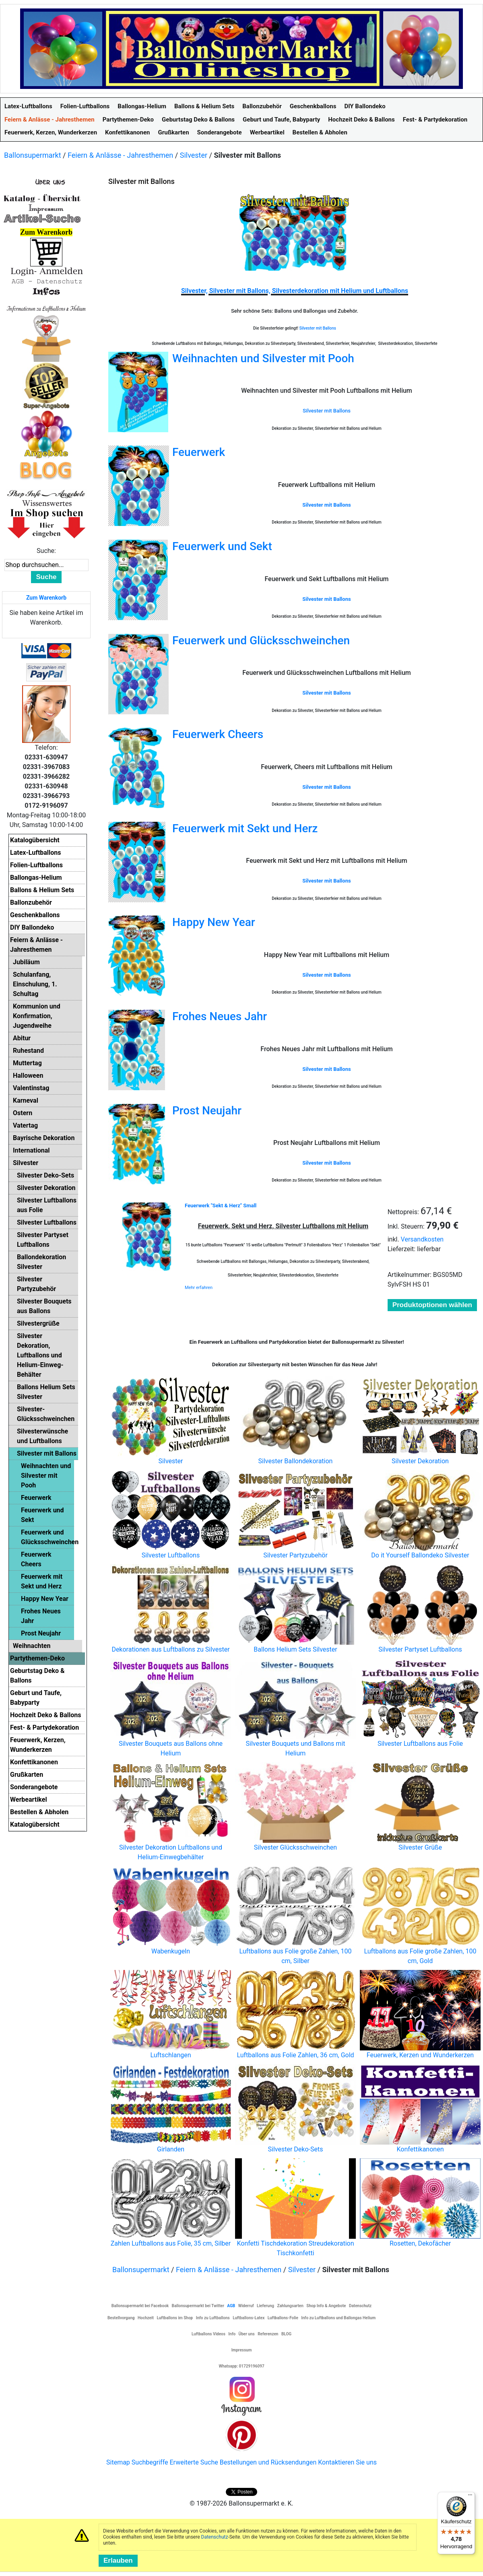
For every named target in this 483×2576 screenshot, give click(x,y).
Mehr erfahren (199, 1287)
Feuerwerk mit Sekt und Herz (245, 828)
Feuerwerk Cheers (217, 734)
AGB (231, 2306)
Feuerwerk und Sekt (222, 546)
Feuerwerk (198, 452)
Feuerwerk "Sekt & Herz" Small (220, 1205)
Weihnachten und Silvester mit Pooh (263, 358)
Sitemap (118, 2462)
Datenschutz (214, 2537)
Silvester (193, 155)
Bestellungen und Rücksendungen (268, 2462)
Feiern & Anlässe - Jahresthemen (120, 155)
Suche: (46, 551)
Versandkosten (422, 1239)
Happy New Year (213, 922)
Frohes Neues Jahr (219, 1016)
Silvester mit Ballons (317, 328)
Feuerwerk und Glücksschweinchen (261, 640)
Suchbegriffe (150, 2462)
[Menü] (470, 2497)
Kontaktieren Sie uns (347, 2462)
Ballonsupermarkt (32, 155)
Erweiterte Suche (193, 2462)
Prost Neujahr (207, 1110)
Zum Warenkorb (46, 597)
